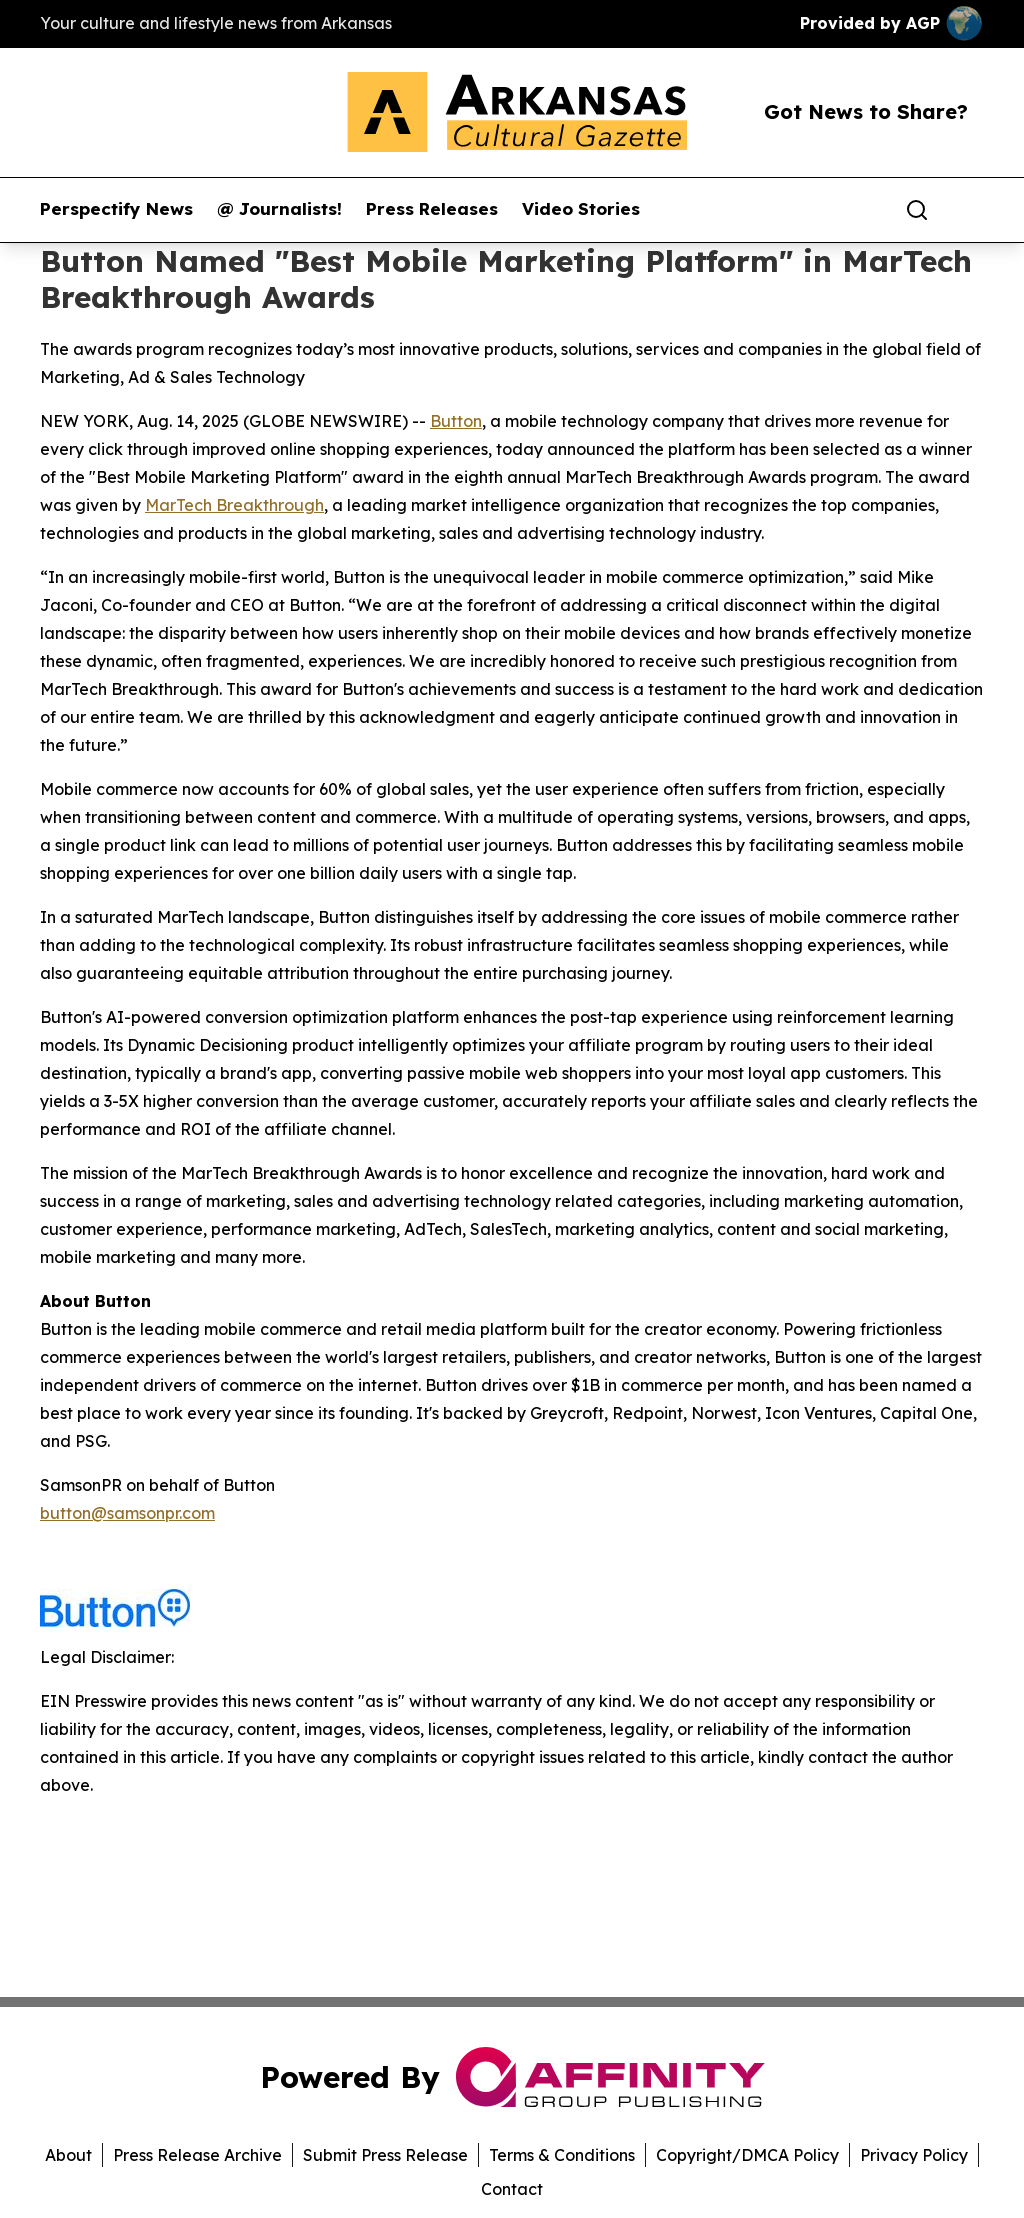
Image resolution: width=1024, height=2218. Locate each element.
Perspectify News (116, 209)
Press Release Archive (197, 2155)
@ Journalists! (279, 209)
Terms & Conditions (562, 2155)
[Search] (917, 210)
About (68, 2155)
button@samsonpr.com (127, 1513)
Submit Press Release (385, 2155)
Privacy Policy (914, 2155)
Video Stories (581, 209)
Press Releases (432, 209)
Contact (512, 2189)
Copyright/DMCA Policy (747, 2155)
